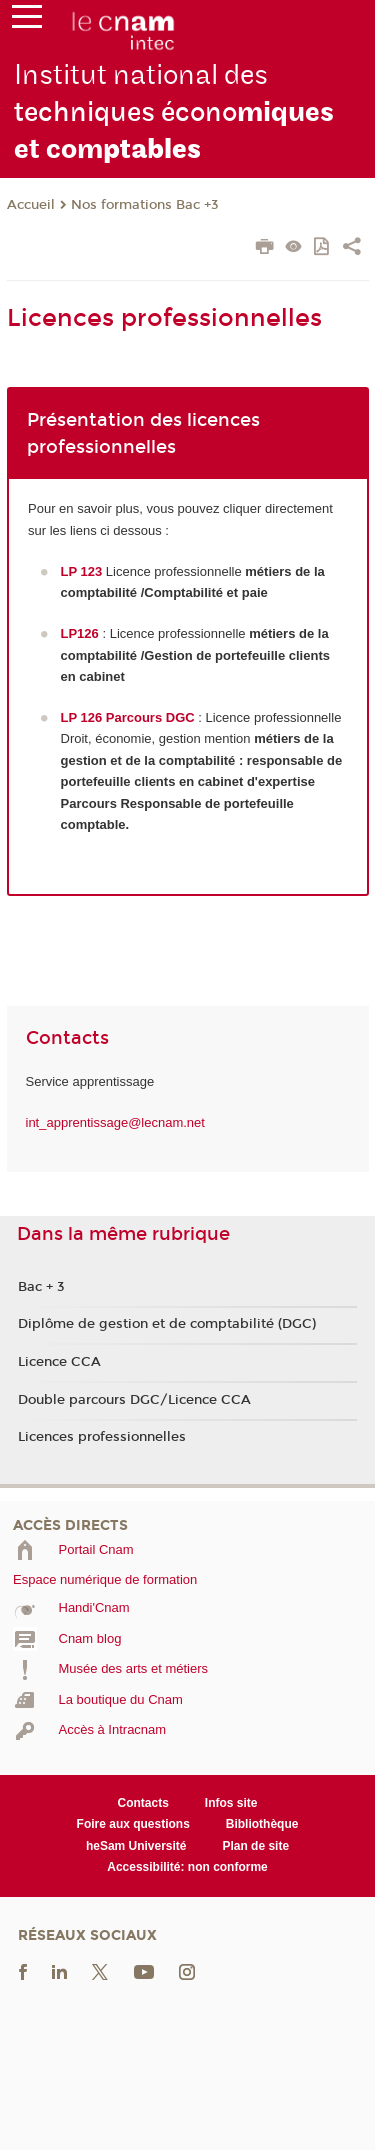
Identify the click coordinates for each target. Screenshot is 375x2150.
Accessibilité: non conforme (187, 1867)
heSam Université (136, 1846)
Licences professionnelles (102, 1437)
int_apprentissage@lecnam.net (115, 1122)
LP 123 (82, 571)
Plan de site (255, 1846)
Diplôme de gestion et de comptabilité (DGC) (167, 1324)
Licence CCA (59, 1362)
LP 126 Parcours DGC (128, 717)
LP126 (80, 633)
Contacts (143, 1803)
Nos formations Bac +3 (145, 205)
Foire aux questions (133, 1824)
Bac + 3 (41, 1287)
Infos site (231, 1803)
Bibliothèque (262, 1824)
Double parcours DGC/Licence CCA (134, 1400)
